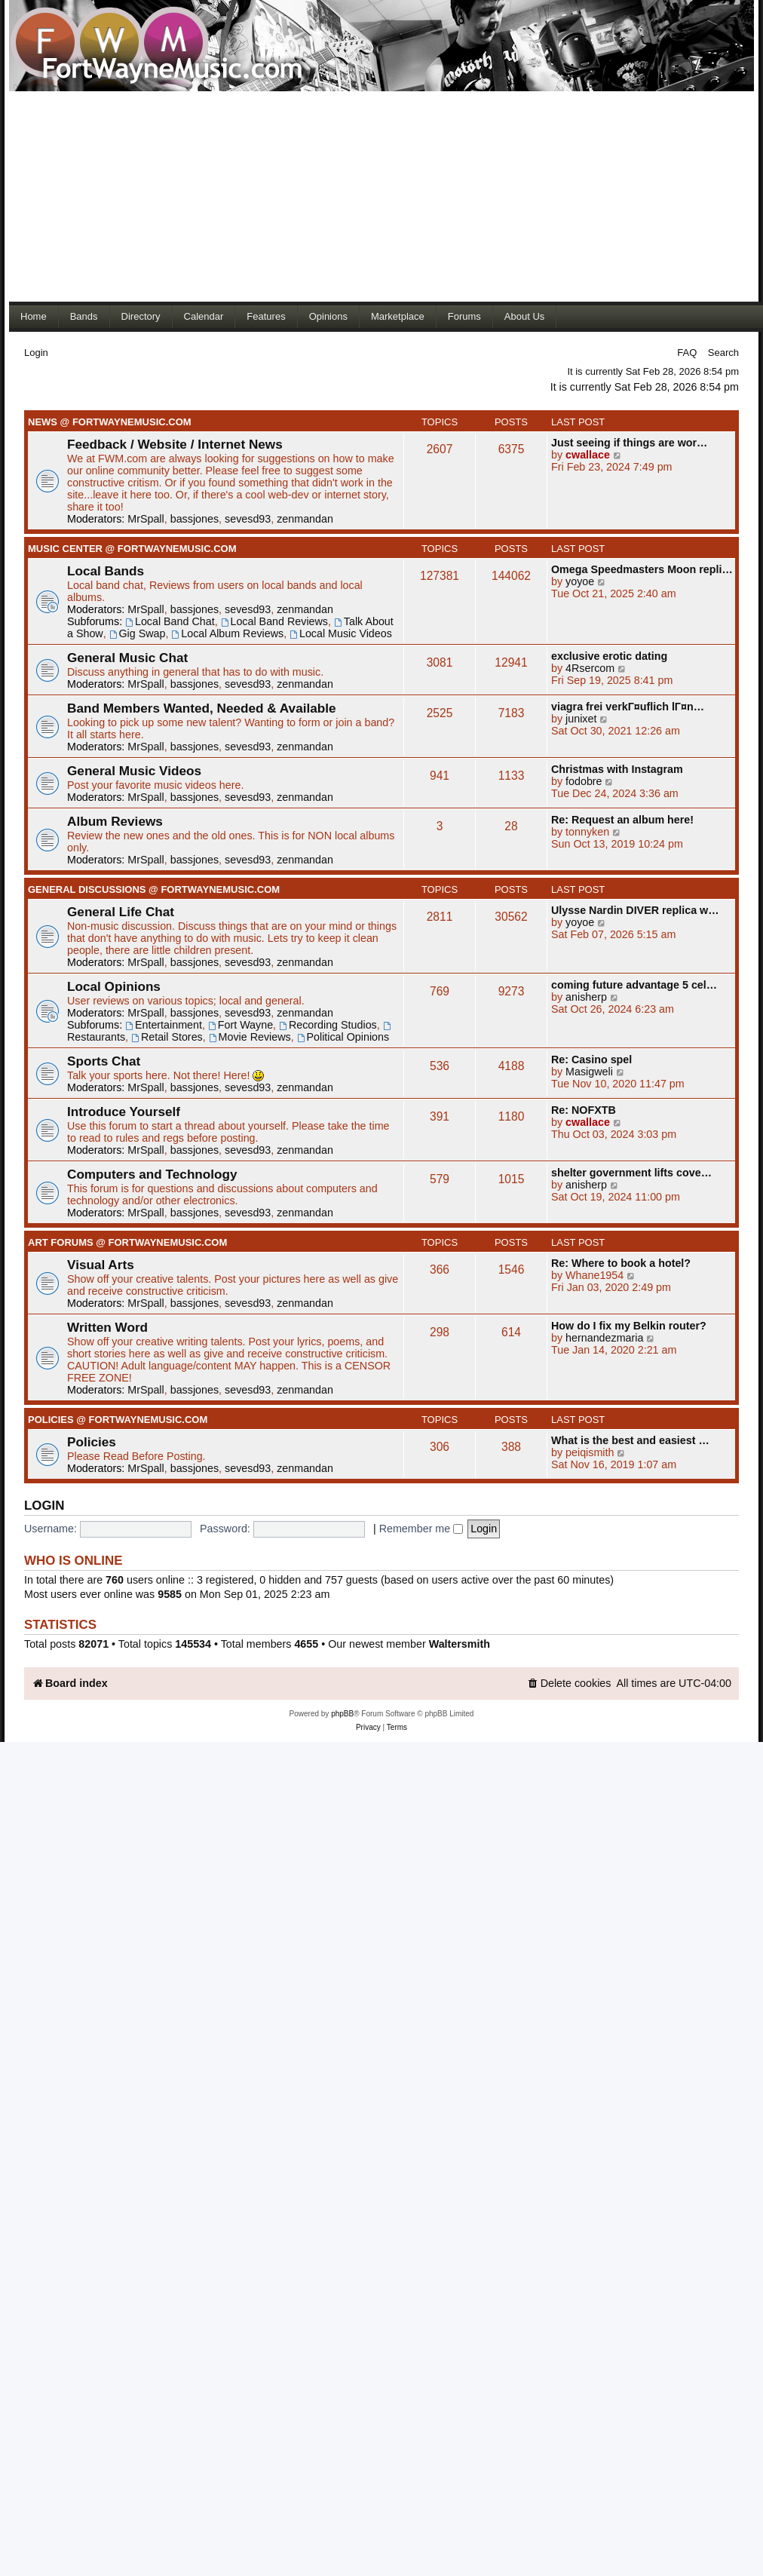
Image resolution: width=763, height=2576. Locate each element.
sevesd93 (248, 519)
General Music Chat (127, 657)
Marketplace (397, 316)
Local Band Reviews (274, 621)
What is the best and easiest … (630, 1440)
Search (723, 352)
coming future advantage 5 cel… (634, 985)
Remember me (421, 1529)
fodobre (583, 781)
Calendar (204, 316)
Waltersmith (459, 1644)
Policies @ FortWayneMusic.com (117, 1419)
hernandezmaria (604, 1338)
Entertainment (163, 1025)
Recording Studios (328, 1025)
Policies (91, 1441)
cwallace (587, 455)
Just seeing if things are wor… (629, 443)
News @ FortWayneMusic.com (110, 422)
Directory (141, 316)
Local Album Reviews (227, 633)
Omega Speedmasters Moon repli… (642, 569)
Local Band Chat (170, 621)
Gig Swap (137, 633)
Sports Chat (103, 1061)
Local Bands (105, 570)
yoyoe (579, 581)
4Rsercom (589, 668)
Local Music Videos (341, 633)
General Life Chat (120, 911)
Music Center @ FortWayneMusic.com (132, 548)
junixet (580, 719)
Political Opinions (343, 1037)
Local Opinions (114, 986)
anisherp (586, 997)
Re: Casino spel (591, 1059)
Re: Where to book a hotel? (621, 1263)
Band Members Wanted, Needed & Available (201, 708)
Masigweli (589, 1072)
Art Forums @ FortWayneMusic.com (127, 1242)
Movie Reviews (250, 1037)
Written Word (107, 1327)
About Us (524, 316)
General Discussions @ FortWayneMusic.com (154, 889)
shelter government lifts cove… (631, 1173)
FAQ (687, 352)
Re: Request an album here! (622, 820)
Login (36, 352)
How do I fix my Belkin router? (628, 1326)
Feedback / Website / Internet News (175, 444)
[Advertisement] (280, 196)
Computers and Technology (152, 1174)
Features (266, 316)
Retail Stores (167, 1037)
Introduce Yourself (123, 1111)
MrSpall (145, 519)
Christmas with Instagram (617, 769)
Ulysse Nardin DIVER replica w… (635, 910)
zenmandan (305, 519)
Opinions (328, 316)
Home (33, 316)
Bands (84, 316)
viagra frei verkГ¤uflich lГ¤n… (627, 707)
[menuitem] (569, 1683)
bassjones (194, 519)
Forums (464, 316)
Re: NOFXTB (583, 1110)
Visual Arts (100, 1264)
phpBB (342, 1714)
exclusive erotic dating (609, 656)
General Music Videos (134, 770)
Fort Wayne (240, 1025)
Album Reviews (115, 821)
